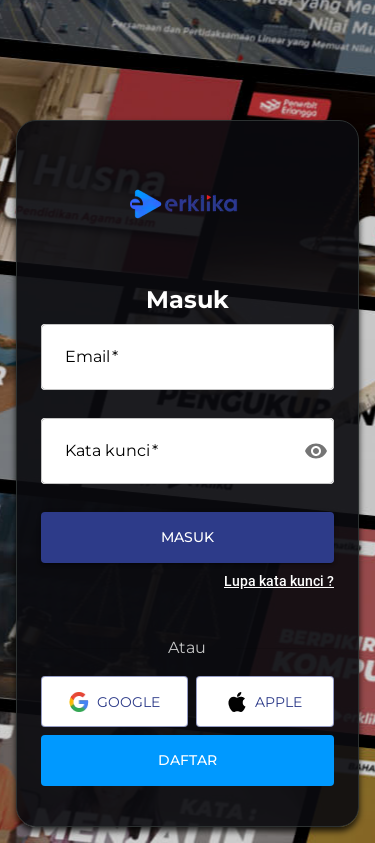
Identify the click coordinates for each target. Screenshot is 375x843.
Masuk (187, 537)
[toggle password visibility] (316, 451)
